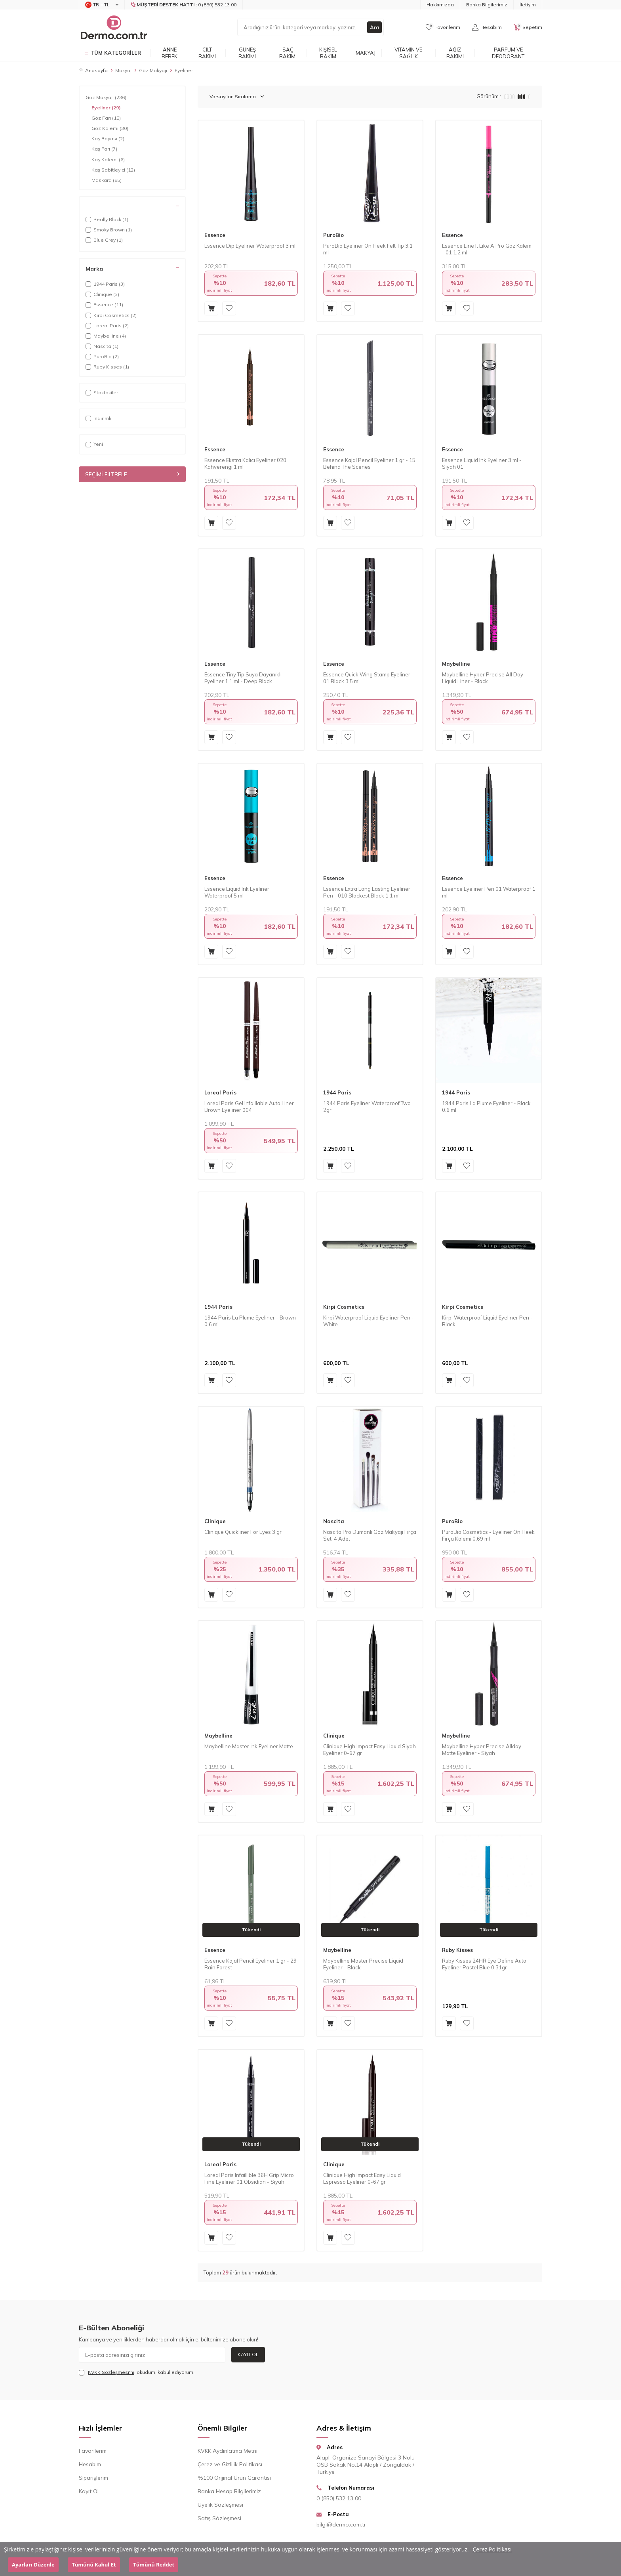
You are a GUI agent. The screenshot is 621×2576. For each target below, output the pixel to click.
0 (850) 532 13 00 (338, 2498)
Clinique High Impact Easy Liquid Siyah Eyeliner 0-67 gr (369, 1749)
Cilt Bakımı (207, 52)
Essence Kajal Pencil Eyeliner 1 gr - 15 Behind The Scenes (369, 463)
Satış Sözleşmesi (219, 2518)
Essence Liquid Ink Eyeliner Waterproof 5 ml (236, 892)
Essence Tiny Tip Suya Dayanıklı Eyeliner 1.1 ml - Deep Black (243, 677)
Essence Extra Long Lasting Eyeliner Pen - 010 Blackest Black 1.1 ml (366, 892)
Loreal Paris (220, 1092)
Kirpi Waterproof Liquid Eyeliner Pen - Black (487, 1320)
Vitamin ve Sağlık (408, 52)
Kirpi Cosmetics (343, 1307)
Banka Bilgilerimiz (486, 5)
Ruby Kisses (457, 1950)
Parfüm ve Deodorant (508, 52)
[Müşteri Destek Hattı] (184, 5)
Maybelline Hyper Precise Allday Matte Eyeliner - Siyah (481, 1749)
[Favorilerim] (443, 27)
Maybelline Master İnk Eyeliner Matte (248, 1746)
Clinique (215, 1521)
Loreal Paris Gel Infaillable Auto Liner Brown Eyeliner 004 (249, 1106)
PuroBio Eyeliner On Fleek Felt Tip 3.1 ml (368, 249)
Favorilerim (93, 2450)
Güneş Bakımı (247, 52)
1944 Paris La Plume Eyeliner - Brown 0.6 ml (250, 1320)
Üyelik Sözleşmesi (220, 2504)
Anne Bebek (169, 52)
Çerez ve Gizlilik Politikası (230, 2464)
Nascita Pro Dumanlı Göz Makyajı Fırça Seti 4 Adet (369, 1535)
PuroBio (333, 235)
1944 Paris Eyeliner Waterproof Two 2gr (367, 1106)
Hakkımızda (440, 5)
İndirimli (98, 418)
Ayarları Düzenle (33, 2564)
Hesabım (90, 2464)
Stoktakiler (102, 392)
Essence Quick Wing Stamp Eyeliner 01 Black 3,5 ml (366, 677)
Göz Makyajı (153, 70)
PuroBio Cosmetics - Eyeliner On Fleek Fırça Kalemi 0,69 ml (488, 1535)
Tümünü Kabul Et (94, 2564)
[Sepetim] (528, 27)
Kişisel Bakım (328, 52)
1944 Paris (337, 1092)
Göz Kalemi (109, 128)
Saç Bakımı (288, 52)
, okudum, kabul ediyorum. (136, 2372)
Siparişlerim (93, 2477)
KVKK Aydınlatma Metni (227, 2450)
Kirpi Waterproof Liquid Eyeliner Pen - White (368, 1320)
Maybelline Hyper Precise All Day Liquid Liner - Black (482, 677)
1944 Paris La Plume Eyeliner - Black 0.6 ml (486, 1106)
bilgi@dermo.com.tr (341, 2524)
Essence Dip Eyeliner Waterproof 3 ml (249, 246)
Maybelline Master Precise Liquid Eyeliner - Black (363, 1964)
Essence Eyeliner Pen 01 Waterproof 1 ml (488, 892)
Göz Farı (106, 118)
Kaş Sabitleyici (113, 170)
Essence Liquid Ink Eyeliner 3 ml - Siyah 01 (482, 463)
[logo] (113, 27)
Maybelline (456, 664)
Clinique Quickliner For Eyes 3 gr (243, 1532)
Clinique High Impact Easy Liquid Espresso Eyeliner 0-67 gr (362, 2178)
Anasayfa (93, 70)
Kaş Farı (104, 149)
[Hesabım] (487, 27)
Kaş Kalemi (108, 160)
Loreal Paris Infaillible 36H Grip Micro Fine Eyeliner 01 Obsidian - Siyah (249, 2178)
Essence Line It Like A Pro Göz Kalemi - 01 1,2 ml (487, 249)
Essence (214, 235)
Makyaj (365, 53)
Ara (374, 27)
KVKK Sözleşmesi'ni (111, 2372)
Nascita (333, 1521)
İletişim (528, 5)
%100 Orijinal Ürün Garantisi (234, 2477)
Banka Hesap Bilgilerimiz (229, 2491)
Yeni (94, 444)
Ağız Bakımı (455, 52)
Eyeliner (106, 108)
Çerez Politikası (492, 2549)
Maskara (106, 180)
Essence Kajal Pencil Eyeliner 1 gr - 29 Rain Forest (250, 1964)
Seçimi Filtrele (132, 474)
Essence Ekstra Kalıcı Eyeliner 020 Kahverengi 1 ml (245, 463)
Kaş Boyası (107, 139)
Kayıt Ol (248, 2354)
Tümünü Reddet (153, 2564)
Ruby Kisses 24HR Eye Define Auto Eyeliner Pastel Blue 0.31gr (484, 1964)
